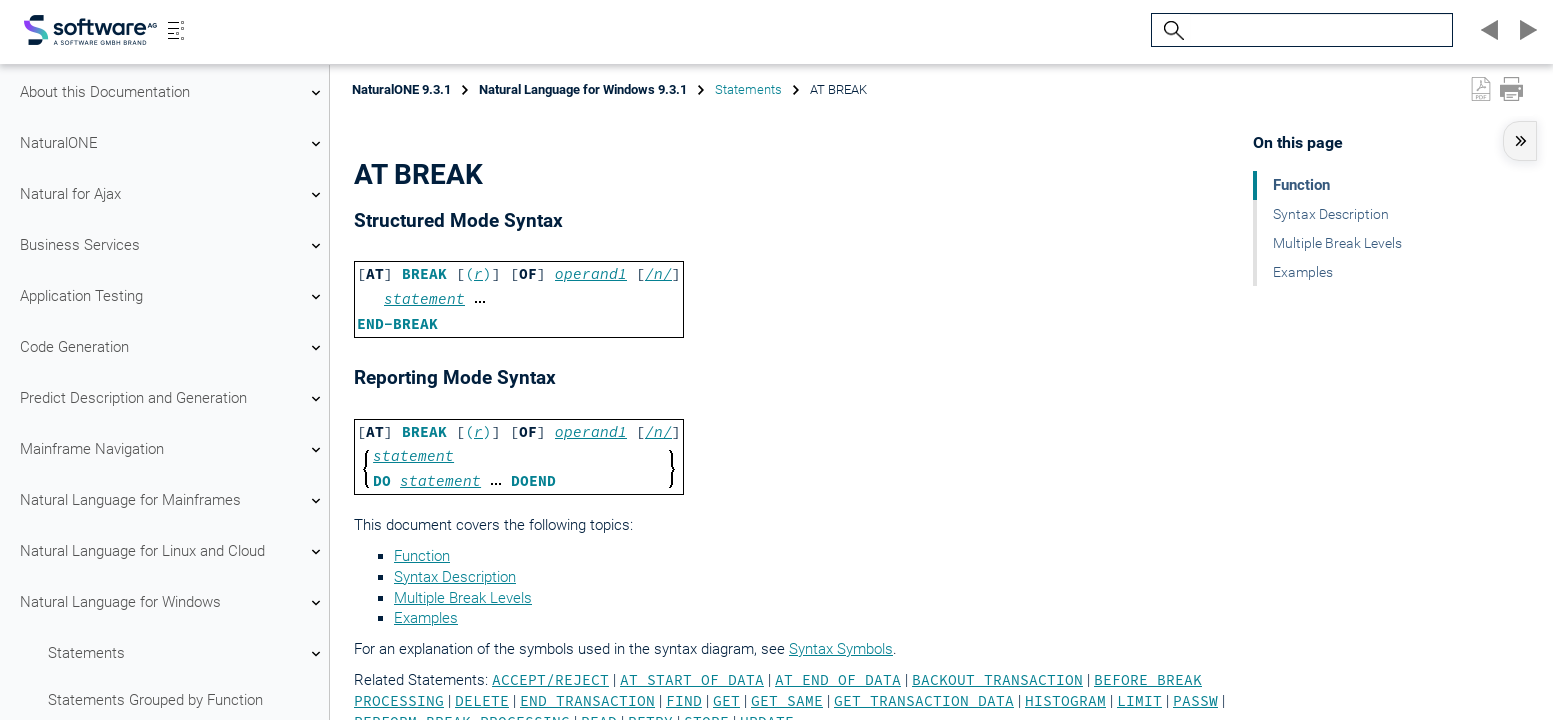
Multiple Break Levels (463, 598)
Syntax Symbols (841, 649)
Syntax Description (455, 577)
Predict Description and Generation (173, 399)
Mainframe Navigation (173, 450)
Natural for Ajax (173, 195)
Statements (187, 654)
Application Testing (173, 297)
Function (422, 556)
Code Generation (173, 348)
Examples (426, 618)
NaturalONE (173, 144)
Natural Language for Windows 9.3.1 (583, 89)
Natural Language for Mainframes (173, 501)
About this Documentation (173, 93)
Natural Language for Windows (173, 603)
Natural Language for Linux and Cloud (173, 552)
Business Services (173, 246)
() (478, 274)
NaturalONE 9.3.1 (401, 89)
